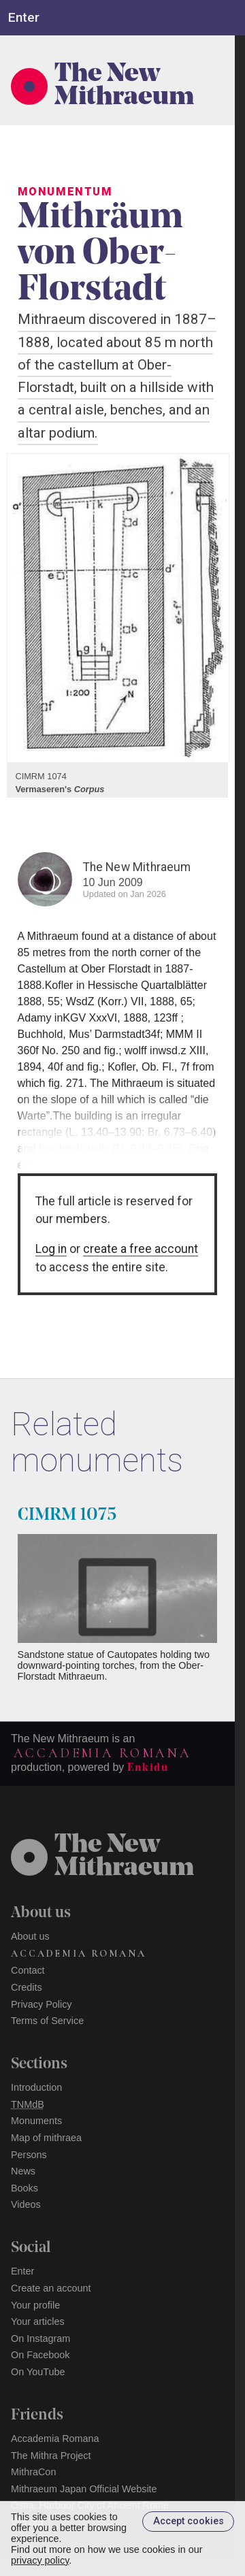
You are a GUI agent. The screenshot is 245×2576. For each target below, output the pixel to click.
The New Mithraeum (124, 86)
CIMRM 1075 (67, 1515)
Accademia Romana (102, 1753)
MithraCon (33, 2471)
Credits (26, 1987)
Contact (28, 1970)
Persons (29, 2154)
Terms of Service (47, 2020)
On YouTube (38, 2371)
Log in (51, 1249)
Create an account (51, 2288)
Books (24, 2188)
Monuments (36, 2120)
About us (30, 1936)
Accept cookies (188, 2521)
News (23, 2171)
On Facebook (40, 2354)
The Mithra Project (51, 2455)
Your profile (35, 2305)
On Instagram (40, 2338)
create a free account (140, 1249)
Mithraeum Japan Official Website (84, 2488)
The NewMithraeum (124, 1857)
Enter (22, 2271)
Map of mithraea (46, 2137)
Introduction (36, 2087)
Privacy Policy (41, 2004)
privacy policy (40, 2560)
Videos (26, 2204)
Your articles (38, 2321)
